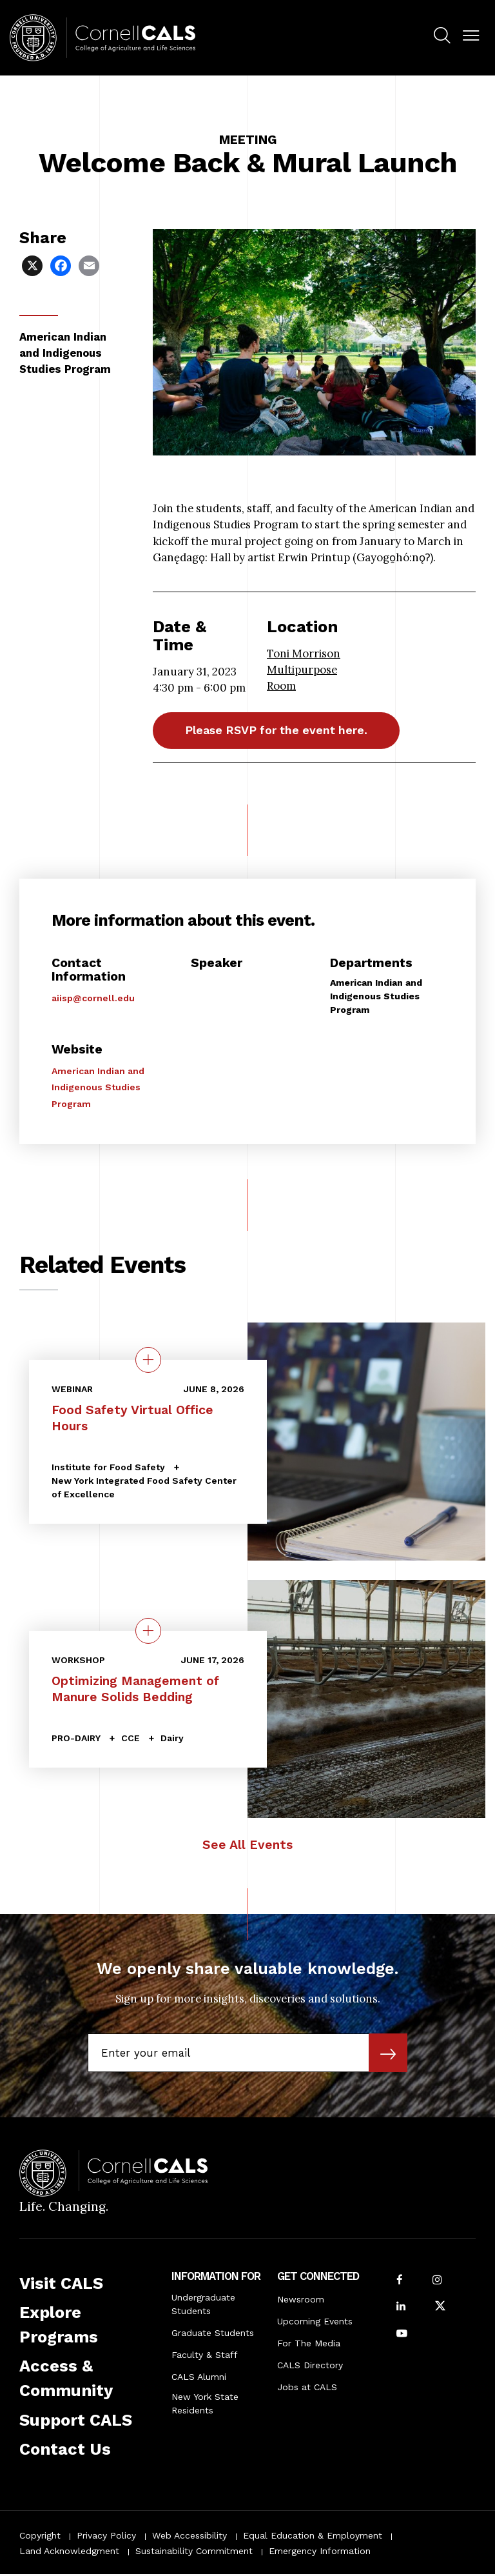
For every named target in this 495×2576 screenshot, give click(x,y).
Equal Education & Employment (312, 2536)
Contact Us (65, 2450)
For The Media (308, 2345)
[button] (471, 36)
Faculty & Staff (204, 2356)
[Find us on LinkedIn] (400, 2309)
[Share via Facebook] (62, 265)
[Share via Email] (90, 265)
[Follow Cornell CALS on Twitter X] (440, 2309)
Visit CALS (61, 2284)
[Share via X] (33, 265)
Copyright (40, 2536)
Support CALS (75, 2421)
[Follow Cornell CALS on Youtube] (401, 2336)
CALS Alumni (198, 2378)
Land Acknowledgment (69, 2552)
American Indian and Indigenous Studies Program (98, 1089)
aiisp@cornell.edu (93, 1000)
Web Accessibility (189, 2536)
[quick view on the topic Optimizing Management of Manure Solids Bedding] (148, 1632)
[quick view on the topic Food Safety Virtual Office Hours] (148, 1361)
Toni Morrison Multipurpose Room (303, 669)
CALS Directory (310, 2367)
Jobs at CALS (307, 2389)
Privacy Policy (106, 2536)
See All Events (247, 1846)
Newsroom (300, 2301)
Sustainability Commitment (194, 2552)
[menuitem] (442, 37)
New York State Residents (204, 2405)
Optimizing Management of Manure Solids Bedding (135, 1690)
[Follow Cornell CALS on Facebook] (399, 2282)
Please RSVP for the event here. (285, 731)
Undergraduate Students (203, 2306)
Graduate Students (212, 2335)
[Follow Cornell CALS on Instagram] (437, 2282)
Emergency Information (320, 2552)
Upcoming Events (315, 2323)
